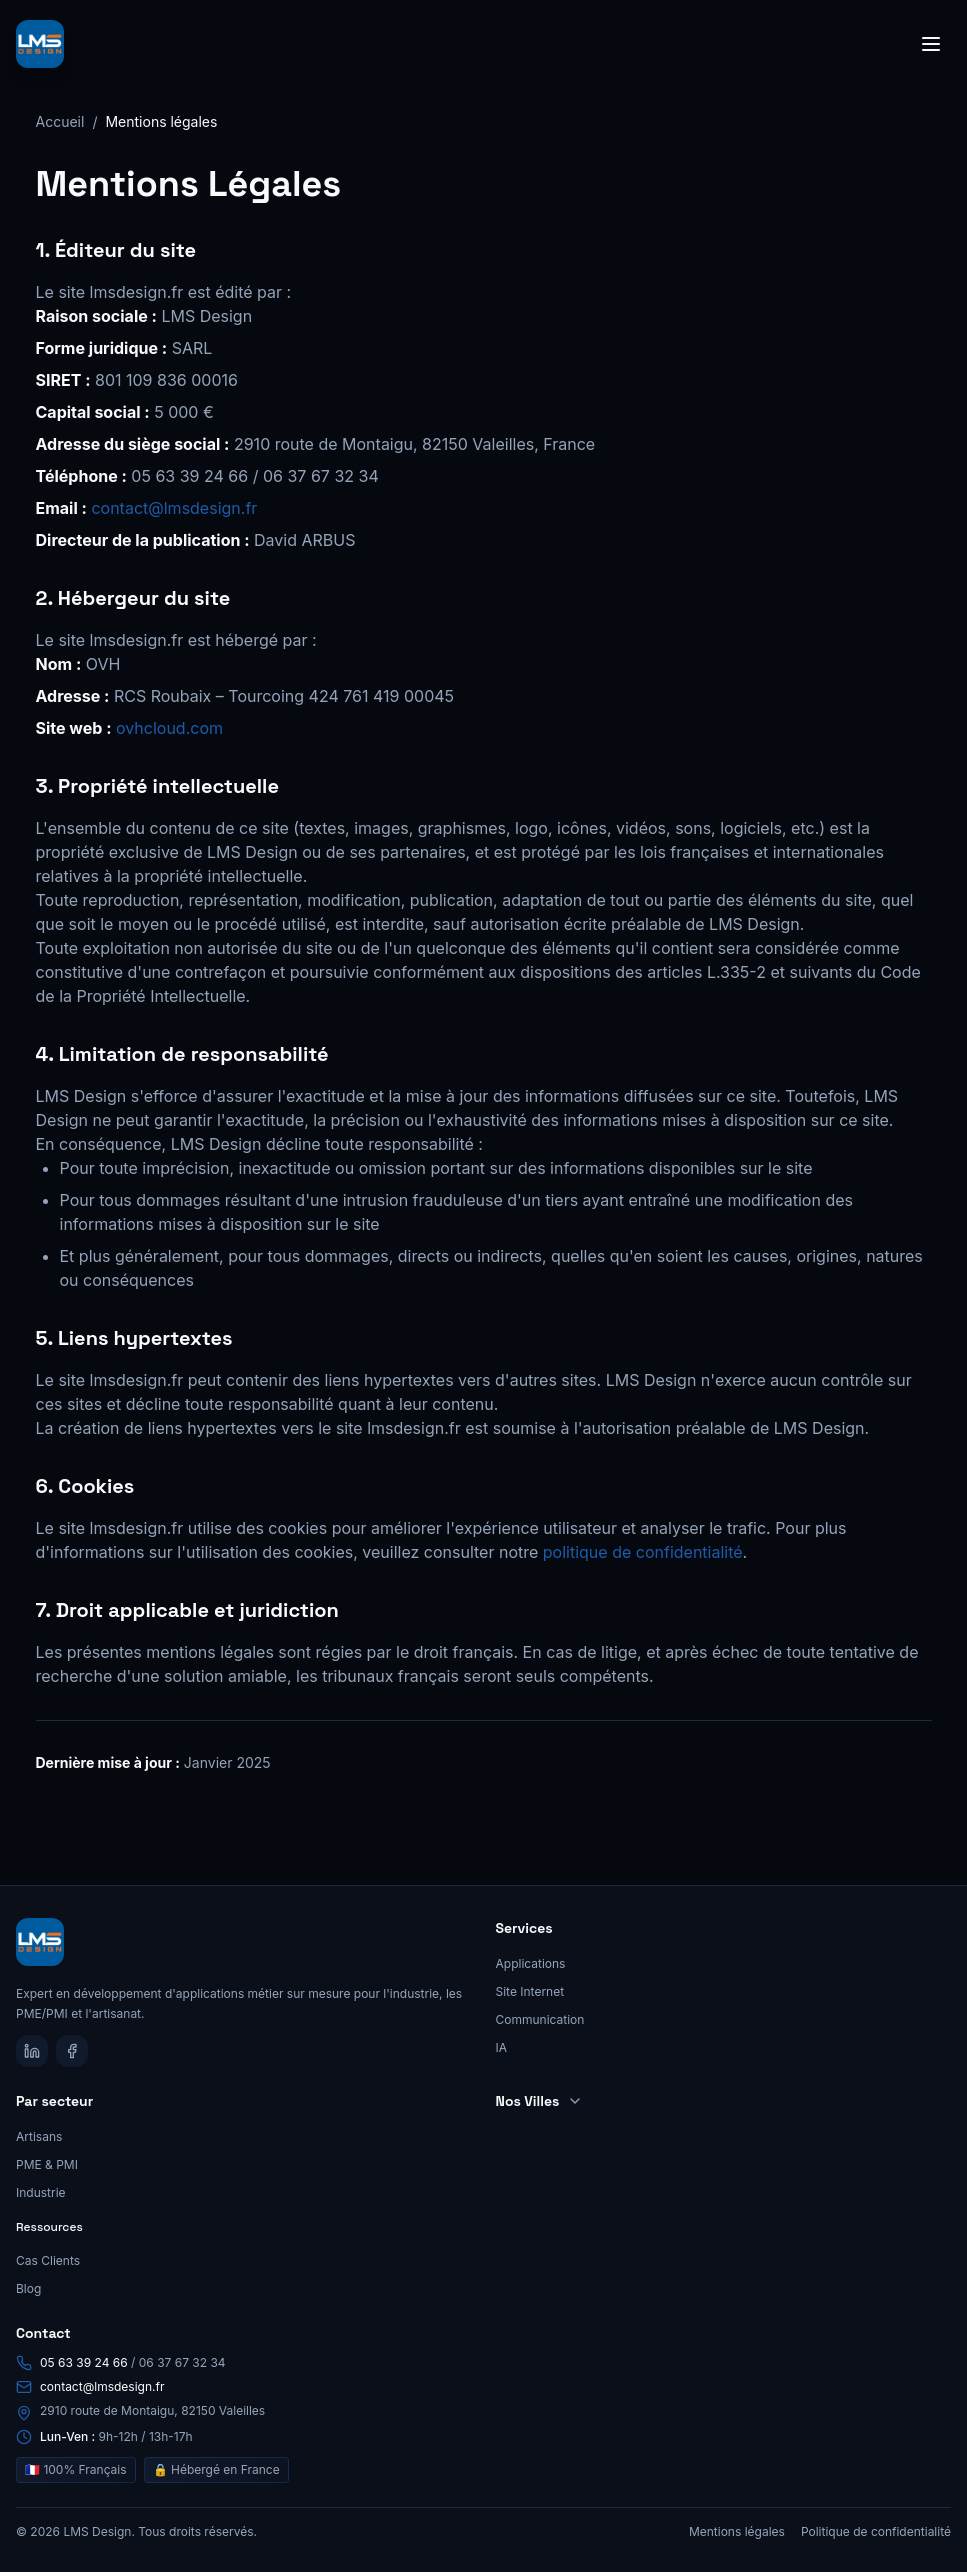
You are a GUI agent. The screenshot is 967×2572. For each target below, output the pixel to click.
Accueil (60, 121)
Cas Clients (48, 2260)
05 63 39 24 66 (84, 2362)
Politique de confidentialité (876, 2531)
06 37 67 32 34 (182, 2362)
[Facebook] (72, 2051)
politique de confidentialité (643, 1552)
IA (502, 2047)
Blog (28, 2288)
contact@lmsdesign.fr (174, 508)
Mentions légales (737, 2531)
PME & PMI (47, 2164)
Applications (531, 1963)
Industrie (41, 2192)
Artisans (39, 2136)
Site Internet (530, 1991)
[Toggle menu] (931, 44)
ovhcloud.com (169, 728)
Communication (540, 2019)
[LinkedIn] (32, 2051)
